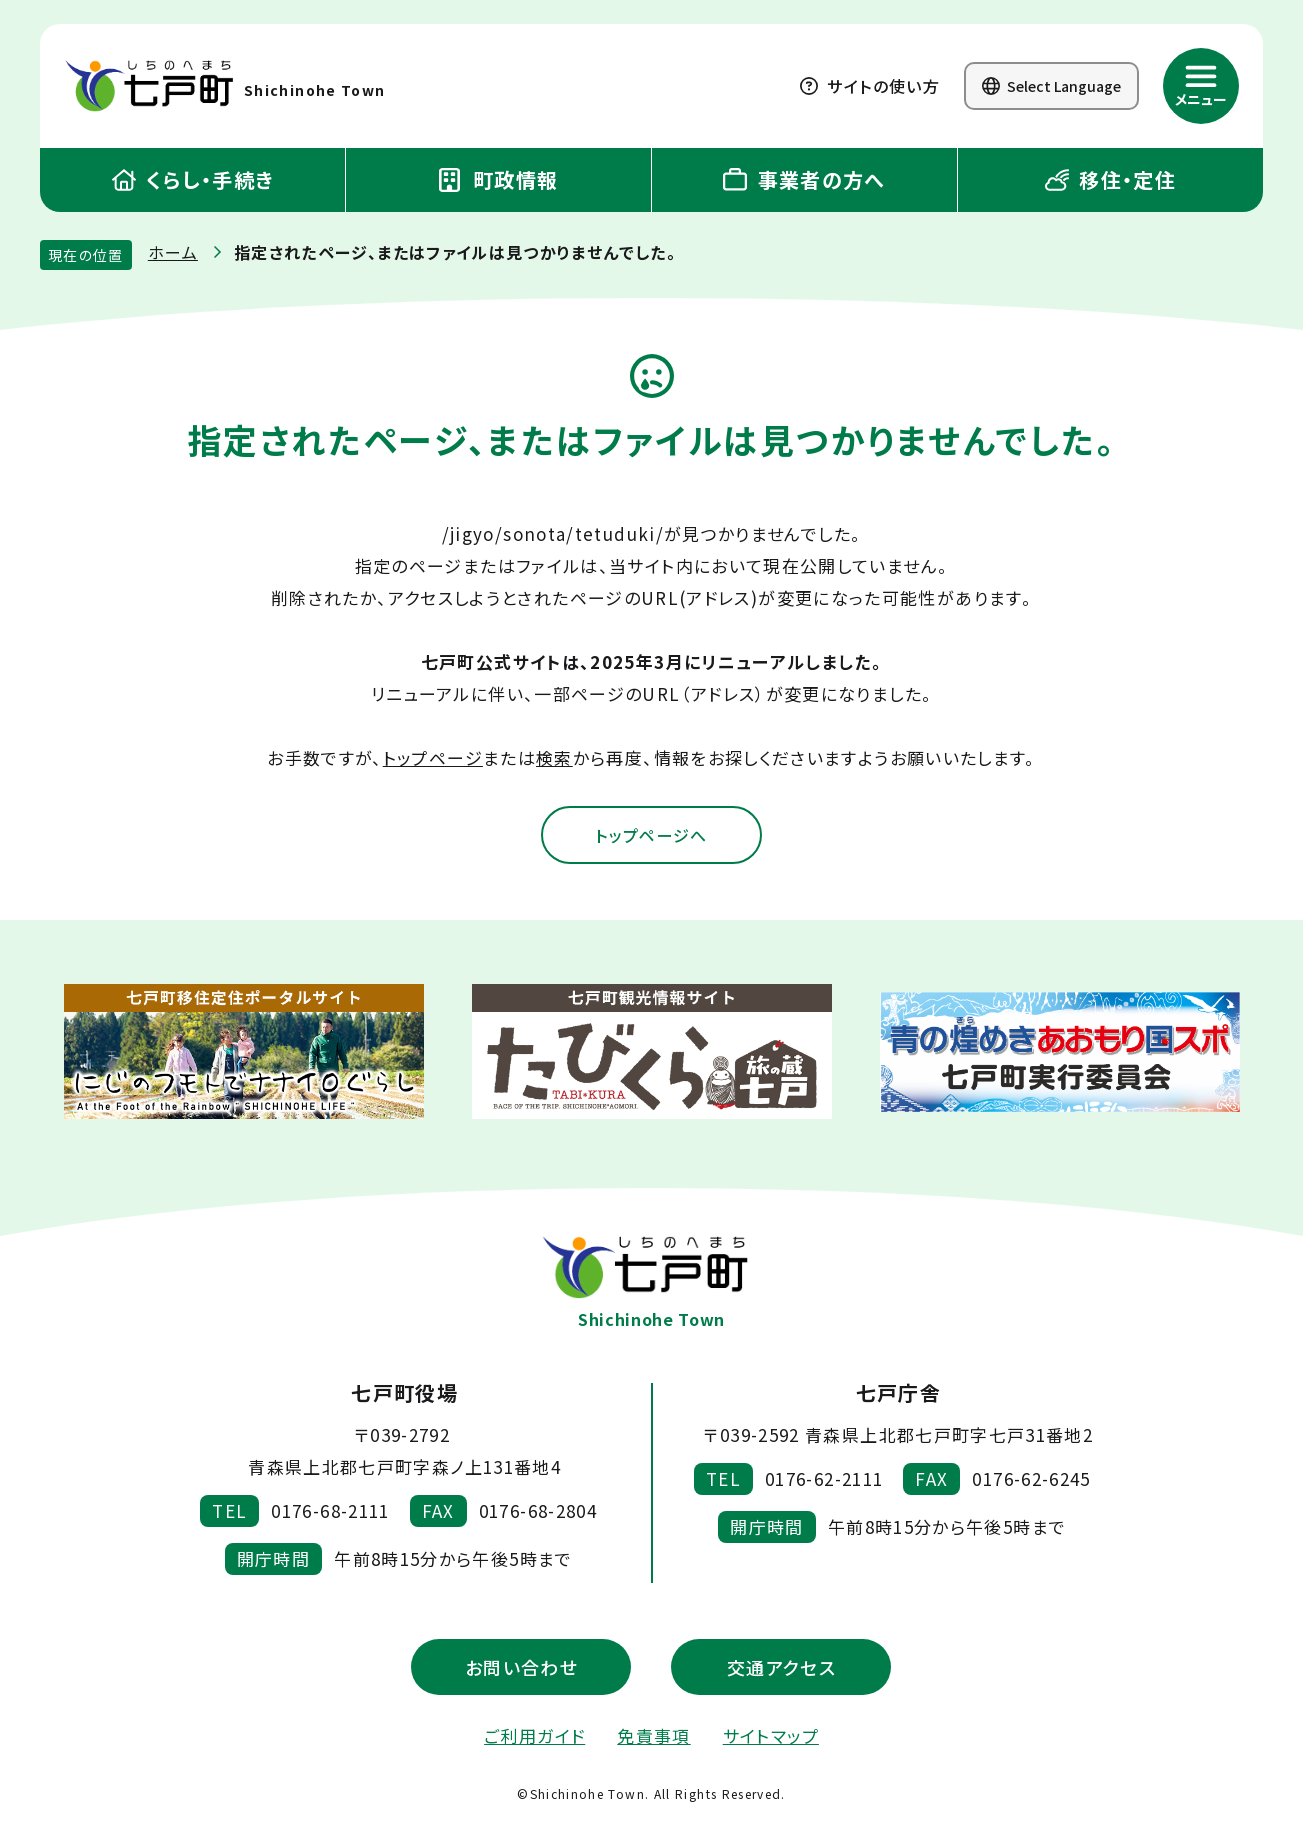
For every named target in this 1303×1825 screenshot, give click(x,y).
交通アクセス (781, 1668)
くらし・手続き (193, 179)
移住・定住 (1110, 179)
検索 (554, 757)
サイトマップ (771, 1736)
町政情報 (499, 179)
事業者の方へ (804, 179)
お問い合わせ (521, 1668)
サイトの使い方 (870, 86)
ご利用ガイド (534, 1736)
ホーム (173, 252)
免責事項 (653, 1736)
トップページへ (652, 836)
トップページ (433, 757)
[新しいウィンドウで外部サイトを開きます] (244, 1053)
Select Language (1051, 86)
